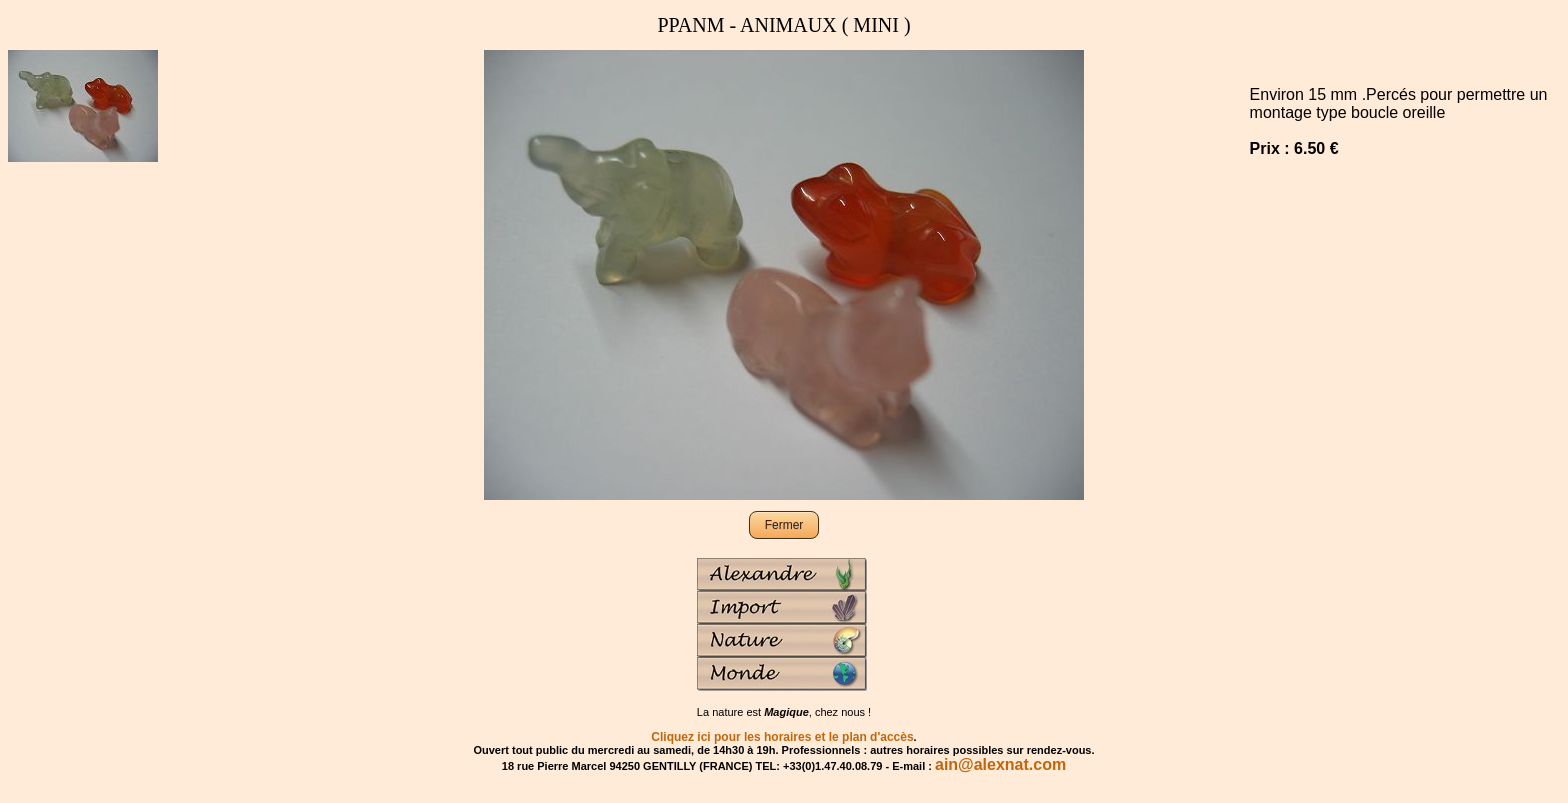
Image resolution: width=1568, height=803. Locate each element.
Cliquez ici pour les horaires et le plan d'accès (782, 737)
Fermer (784, 525)
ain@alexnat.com (1000, 764)
